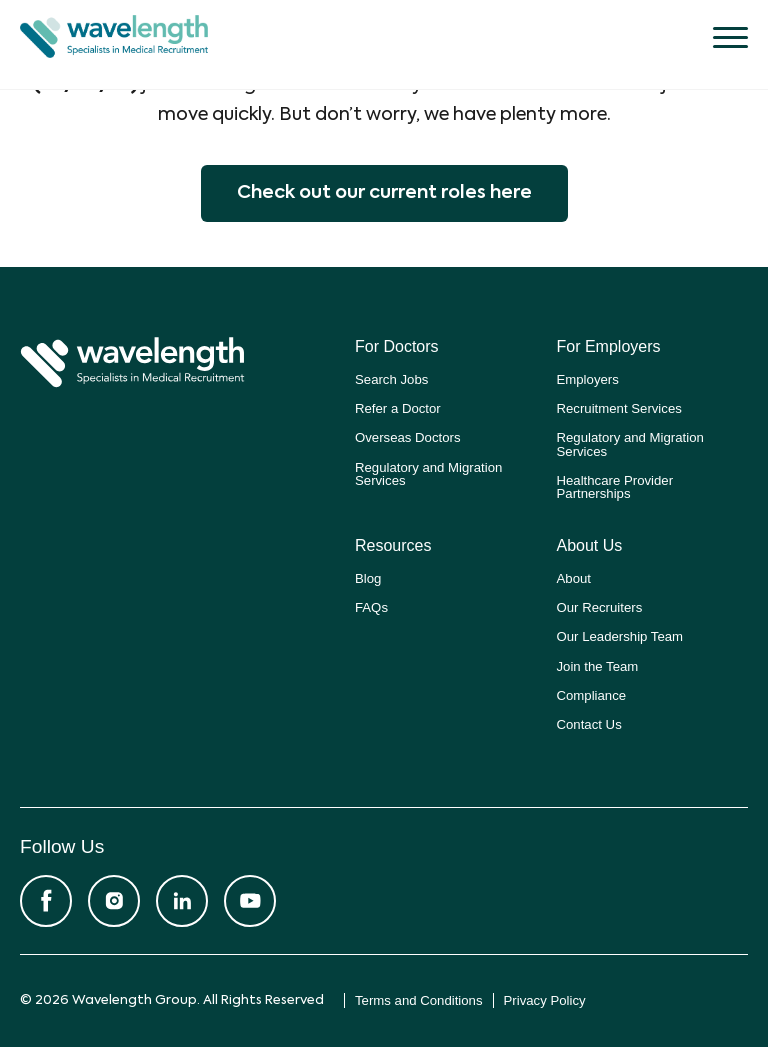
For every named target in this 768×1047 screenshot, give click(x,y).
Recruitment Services (619, 408)
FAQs (371, 607)
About (574, 578)
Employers (588, 379)
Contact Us (589, 724)
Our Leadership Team (620, 636)
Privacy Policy (545, 1000)
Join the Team (598, 666)
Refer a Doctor (398, 408)
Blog (368, 578)
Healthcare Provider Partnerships (615, 487)
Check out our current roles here (384, 193)
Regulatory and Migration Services (428, 474)
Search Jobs (391, 379)
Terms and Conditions (419, 1000)
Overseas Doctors (408, 437)
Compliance (592, 695)
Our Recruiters (600, 607)
